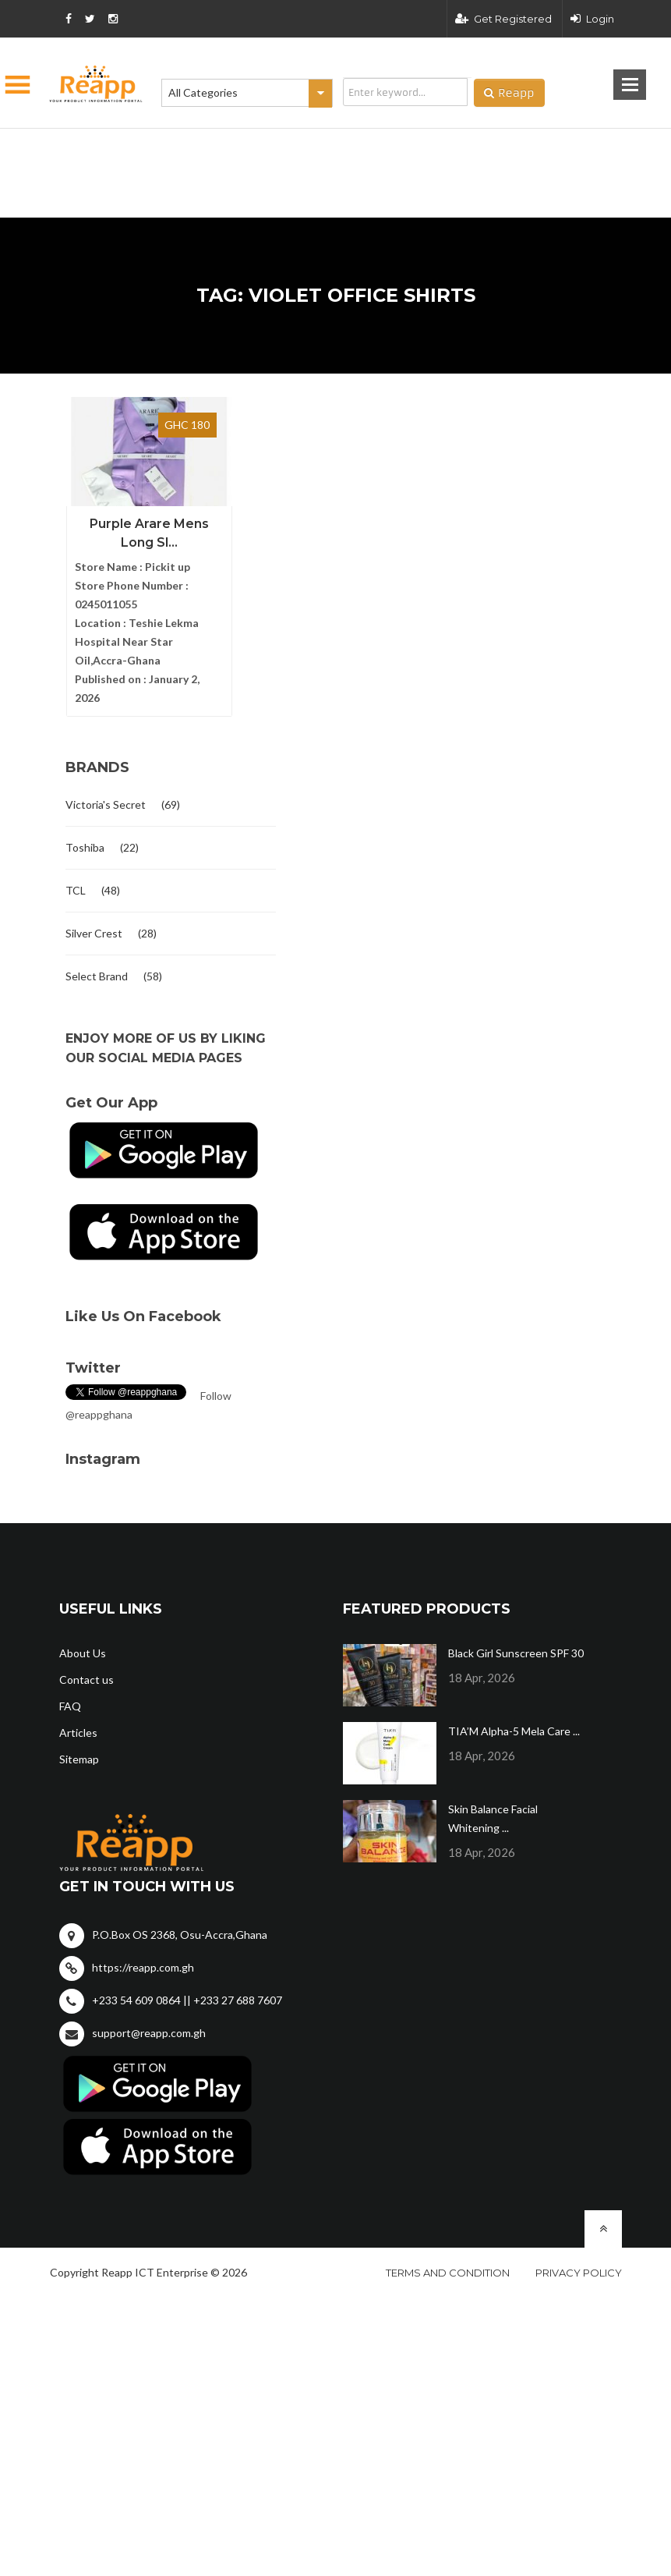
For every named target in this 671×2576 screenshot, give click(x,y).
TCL (75, 890)
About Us (82, 1653)
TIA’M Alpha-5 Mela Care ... (514, 1731)
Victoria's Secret (105, 804)
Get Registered (503, 18)
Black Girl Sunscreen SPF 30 (516, 1653)
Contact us (86, 1679)
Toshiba (84, 847)
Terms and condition (448, 2272)
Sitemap (79, 1759)
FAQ (70, 1706)
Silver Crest (93, 933)
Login (592, 18)
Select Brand (96, 976)
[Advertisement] (258, 148)
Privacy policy (578, 2272)
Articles (78, 1732)
